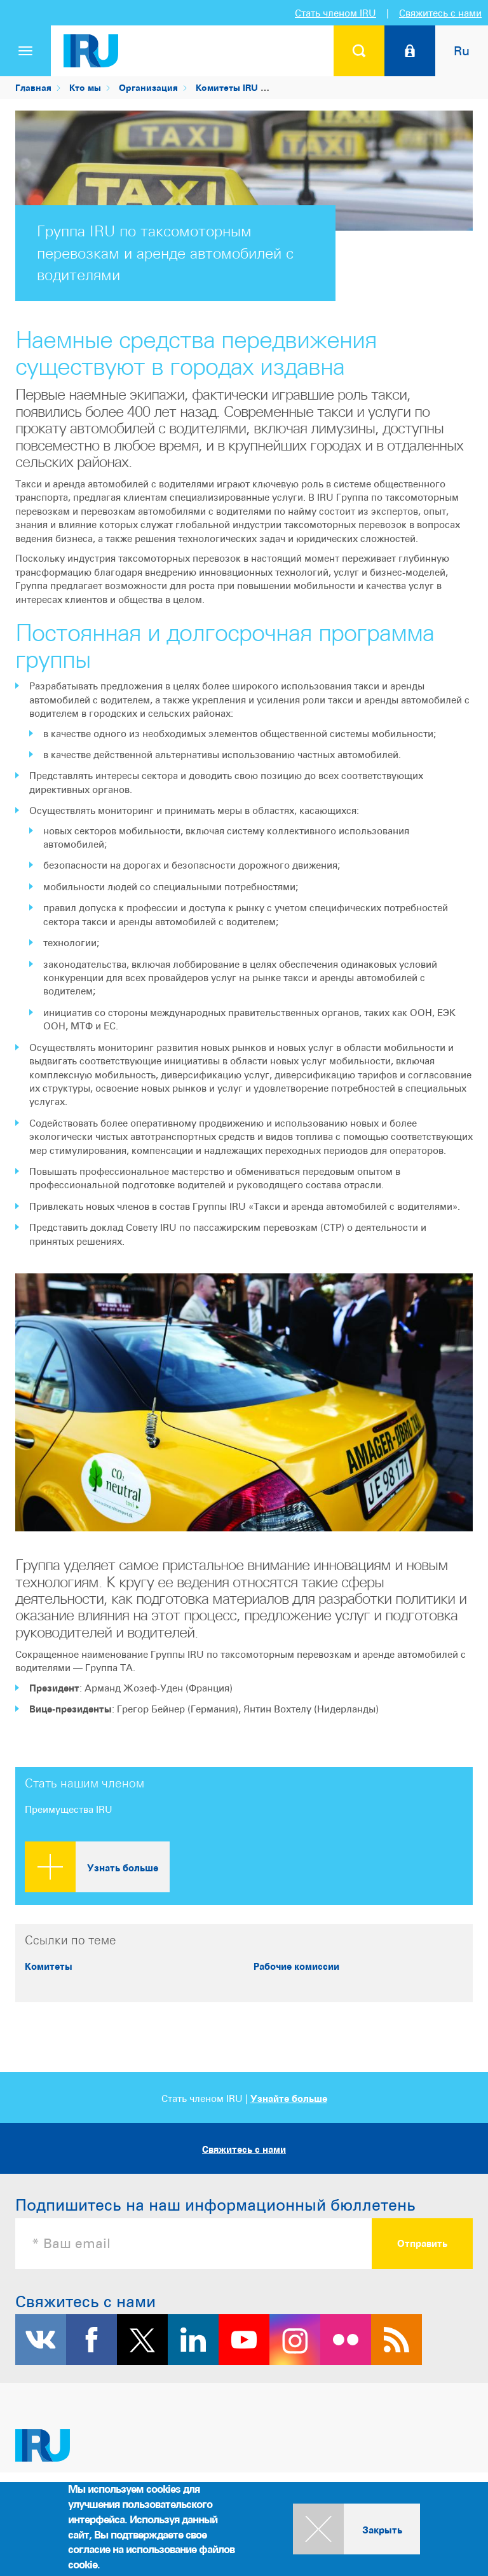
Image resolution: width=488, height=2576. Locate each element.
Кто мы (85, 87)
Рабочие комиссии (296, 1966)
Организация (148, 87)
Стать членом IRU (335, 13)
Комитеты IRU (227, 87)
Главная (33, 87)
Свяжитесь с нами (440, 13)
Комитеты (48, 1966)
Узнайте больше (288, 2098)
